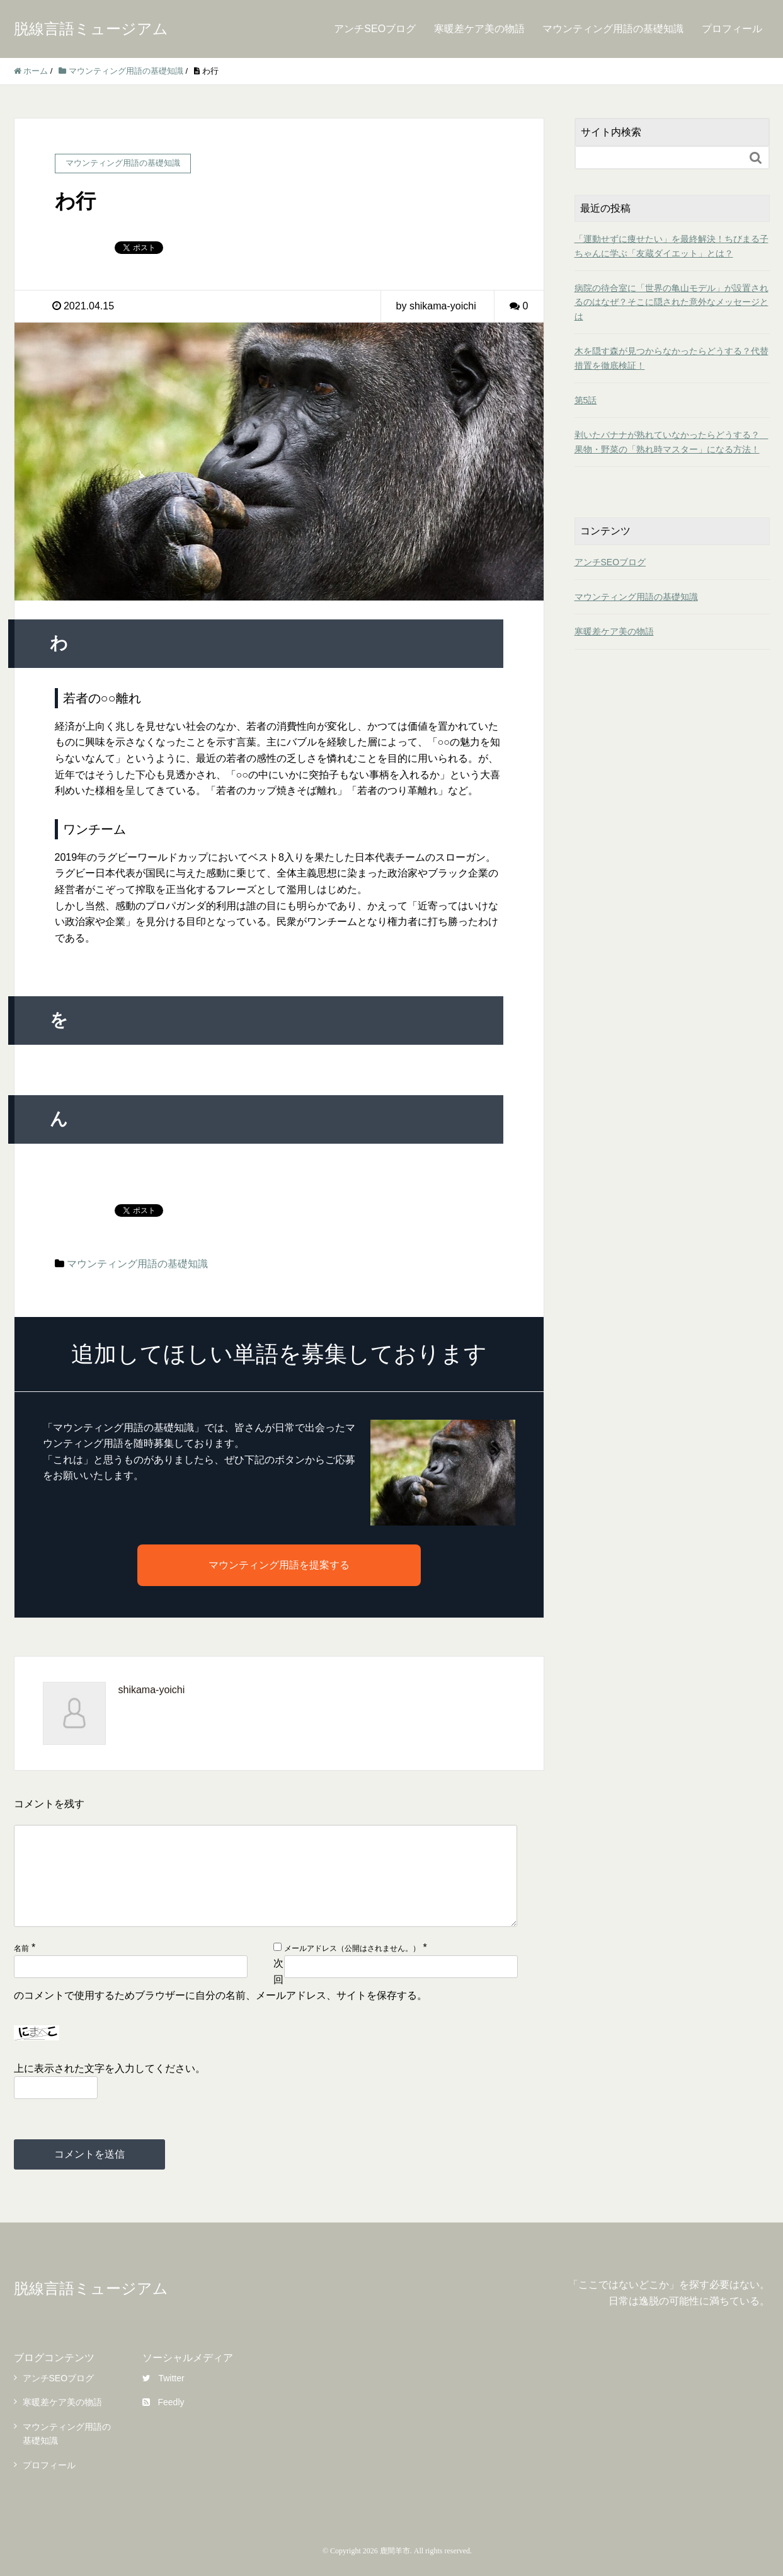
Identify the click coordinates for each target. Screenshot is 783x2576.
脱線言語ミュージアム (91, 29)
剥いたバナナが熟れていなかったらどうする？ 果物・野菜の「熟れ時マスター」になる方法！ (671, 442)
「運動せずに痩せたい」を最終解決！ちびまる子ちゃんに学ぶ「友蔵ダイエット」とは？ (671, 246)
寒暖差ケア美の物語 (479, 28)
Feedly (163, 2402)
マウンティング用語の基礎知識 (612, 28)
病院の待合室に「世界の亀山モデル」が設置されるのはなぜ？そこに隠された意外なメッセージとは (671, 302)
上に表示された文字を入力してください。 (109, 2068)
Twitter (163, 2378)
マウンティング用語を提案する (279, 1565)
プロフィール (732, 28)
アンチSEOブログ (375, 28)
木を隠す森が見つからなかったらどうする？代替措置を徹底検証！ (671, 358)
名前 (21, 1948)
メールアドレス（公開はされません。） (352, 1948)
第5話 (585, 400)
